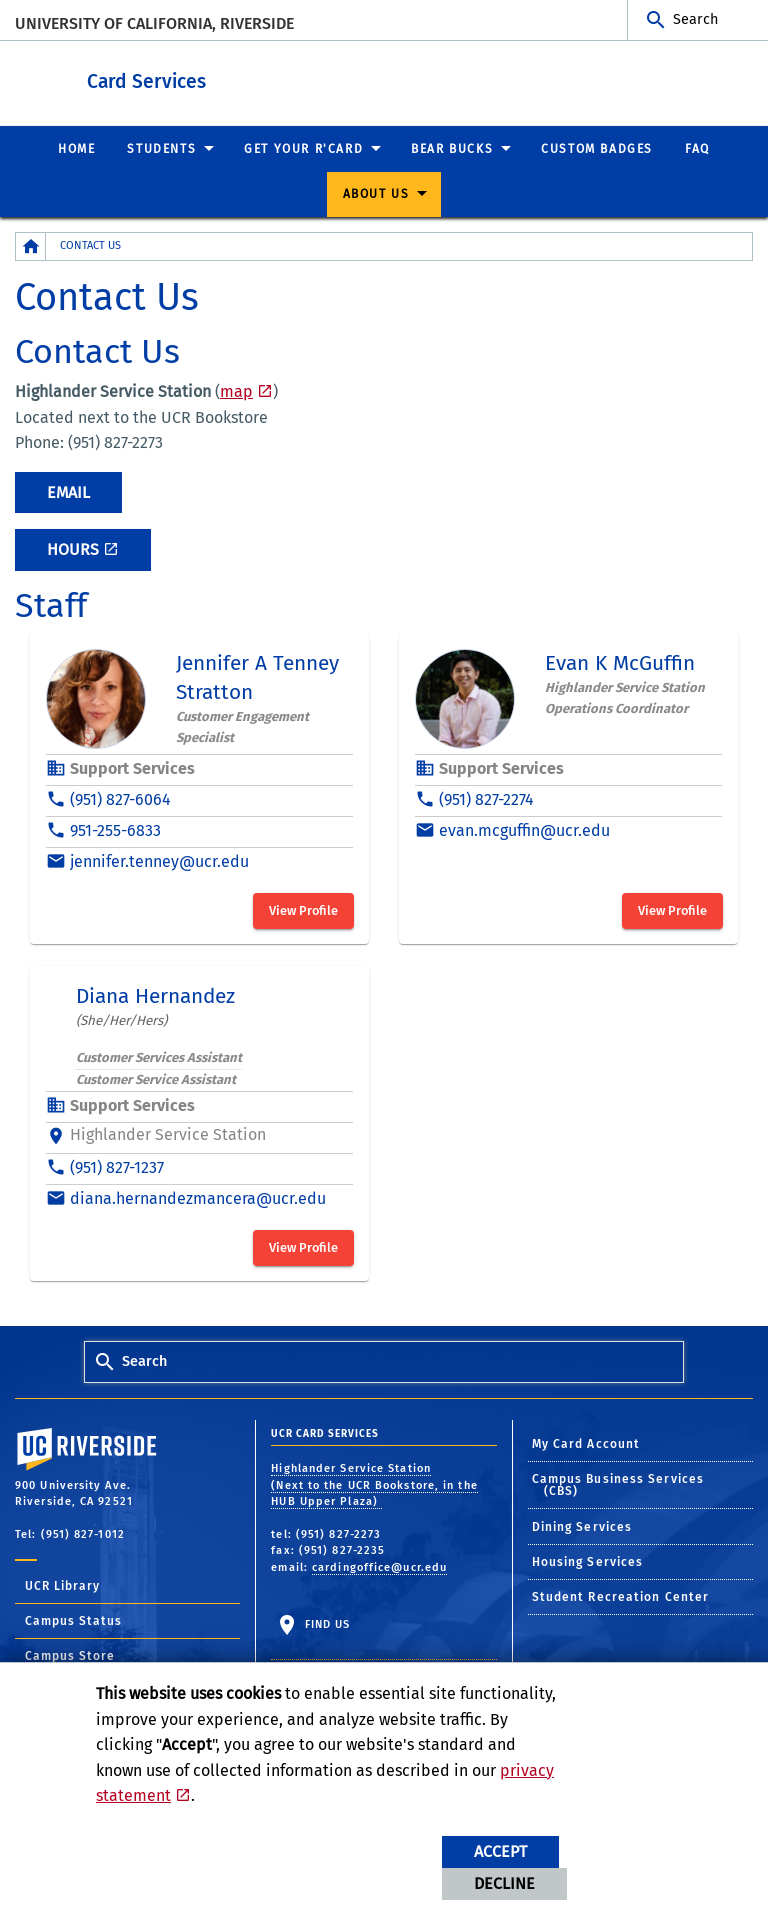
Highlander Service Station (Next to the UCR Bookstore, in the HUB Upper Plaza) (374, 1484)
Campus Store (70, 1655)
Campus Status (73, 1620)
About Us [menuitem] (376, 193)
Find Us (325, 1623)
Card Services (269, 78)
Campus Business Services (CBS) (618, 1484)
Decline (504, 1883)
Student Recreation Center (621, 1596)
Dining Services (582, 1526)
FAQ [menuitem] (697, 148)
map (236, 390)
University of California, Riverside (154, 23)
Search (695, 19)
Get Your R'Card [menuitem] (303, 148)
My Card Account (586, 1443)
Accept (500, 1851)
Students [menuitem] (161, 148)
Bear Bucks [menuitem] (452, 148)
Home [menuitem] (76, 148)
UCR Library (62, 1585)
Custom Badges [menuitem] (597, 148)
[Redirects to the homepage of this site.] (31, 245)
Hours (73, 548)
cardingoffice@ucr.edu (379, 1566)
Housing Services (588, 1561)
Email (68, 491)
